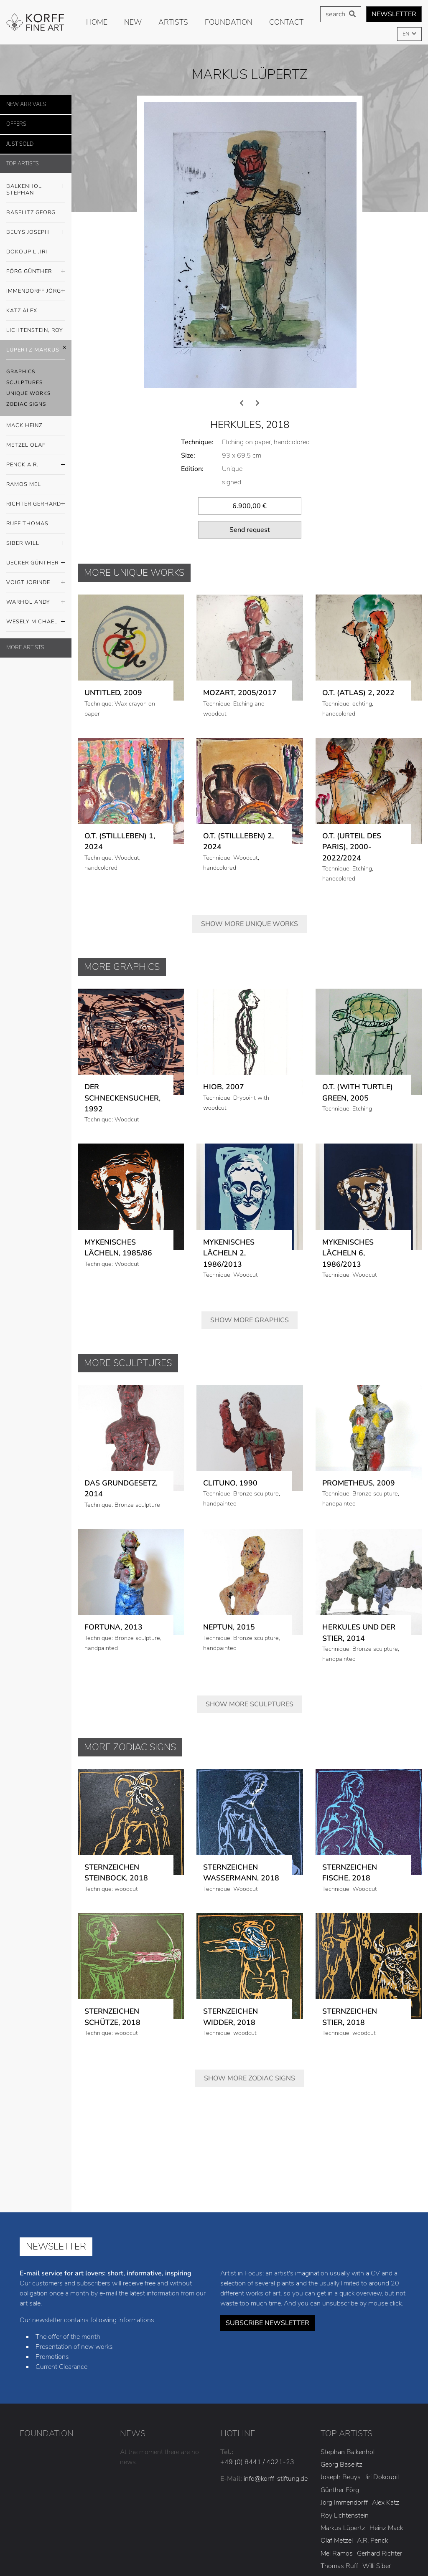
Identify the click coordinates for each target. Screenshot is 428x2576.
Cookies (343, 2538)
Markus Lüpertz (343, 2412)
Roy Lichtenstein (345, 2399)
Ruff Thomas (27, 523)
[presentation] (242, 287)
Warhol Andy (35, 602)
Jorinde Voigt (339, 2475)
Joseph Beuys (341, 2361)
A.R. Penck (372, 2424)
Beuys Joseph (35, 232)
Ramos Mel (23, 484)
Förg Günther (35, 271)
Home (96, 22)
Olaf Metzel (337, 2424)
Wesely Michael (35, 622)
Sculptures (24, 382)
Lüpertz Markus (35, 350)
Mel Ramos (337, 2437)
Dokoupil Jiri (26, 252)
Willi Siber (376, 2450)
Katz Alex (21, 310)
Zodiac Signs (26, 404)
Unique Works (28, 393)
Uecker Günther (35, 563)
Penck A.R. (35, 465)
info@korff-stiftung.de (276, 2363)
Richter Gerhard (35, 504)
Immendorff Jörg (35, 291)
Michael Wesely (343, 2488)
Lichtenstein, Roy (34, 330)
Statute (381, 2538)
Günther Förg (340, 2374)
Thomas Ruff (339, 2450)
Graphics (20, 371)
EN (406, 34)
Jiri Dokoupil (382, 2361)
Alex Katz (385, 2386)
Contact (286, 22)
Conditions (252, 2551)
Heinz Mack (386, 2412)
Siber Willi (35, 543)
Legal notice (244, 2538)
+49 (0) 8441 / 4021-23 (257, 2346)
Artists (173, 22)
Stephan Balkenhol (347, 2336)
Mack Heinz (24, 425)
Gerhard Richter (379, 2437)
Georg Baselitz (341, 2348)
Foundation (228, 22)
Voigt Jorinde (35, 582)
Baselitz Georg (31, 212)
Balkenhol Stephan (35, 187)
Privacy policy (296, 2538)
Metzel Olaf (26, 445)
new (133, 22)
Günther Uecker (343, 2462)
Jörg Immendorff (344, 2386)
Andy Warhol (381, 2475)
